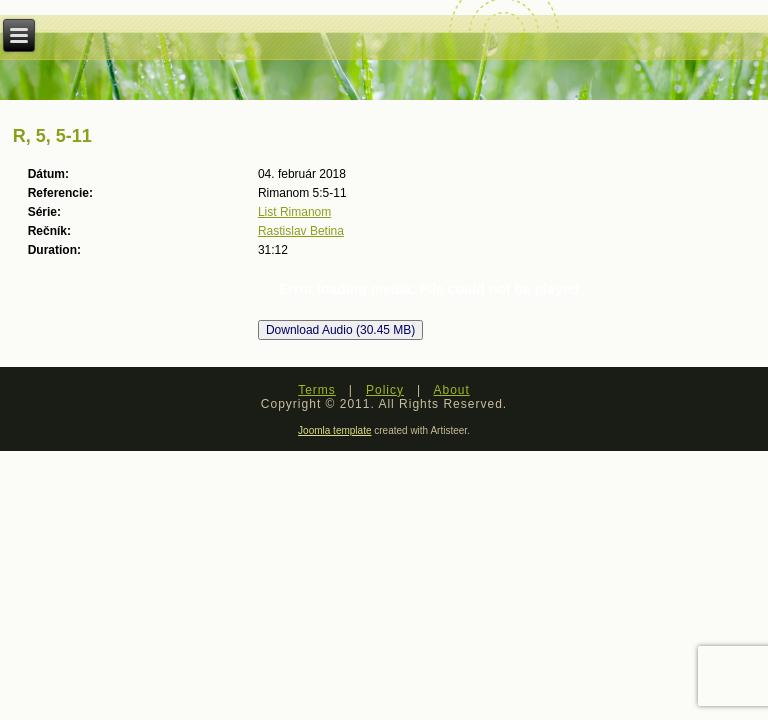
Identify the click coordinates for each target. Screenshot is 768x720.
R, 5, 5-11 (52, 136)
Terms (317, 390)
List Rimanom (294, 212)
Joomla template (334, 430)
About (451, 390)
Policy (385, 390)
